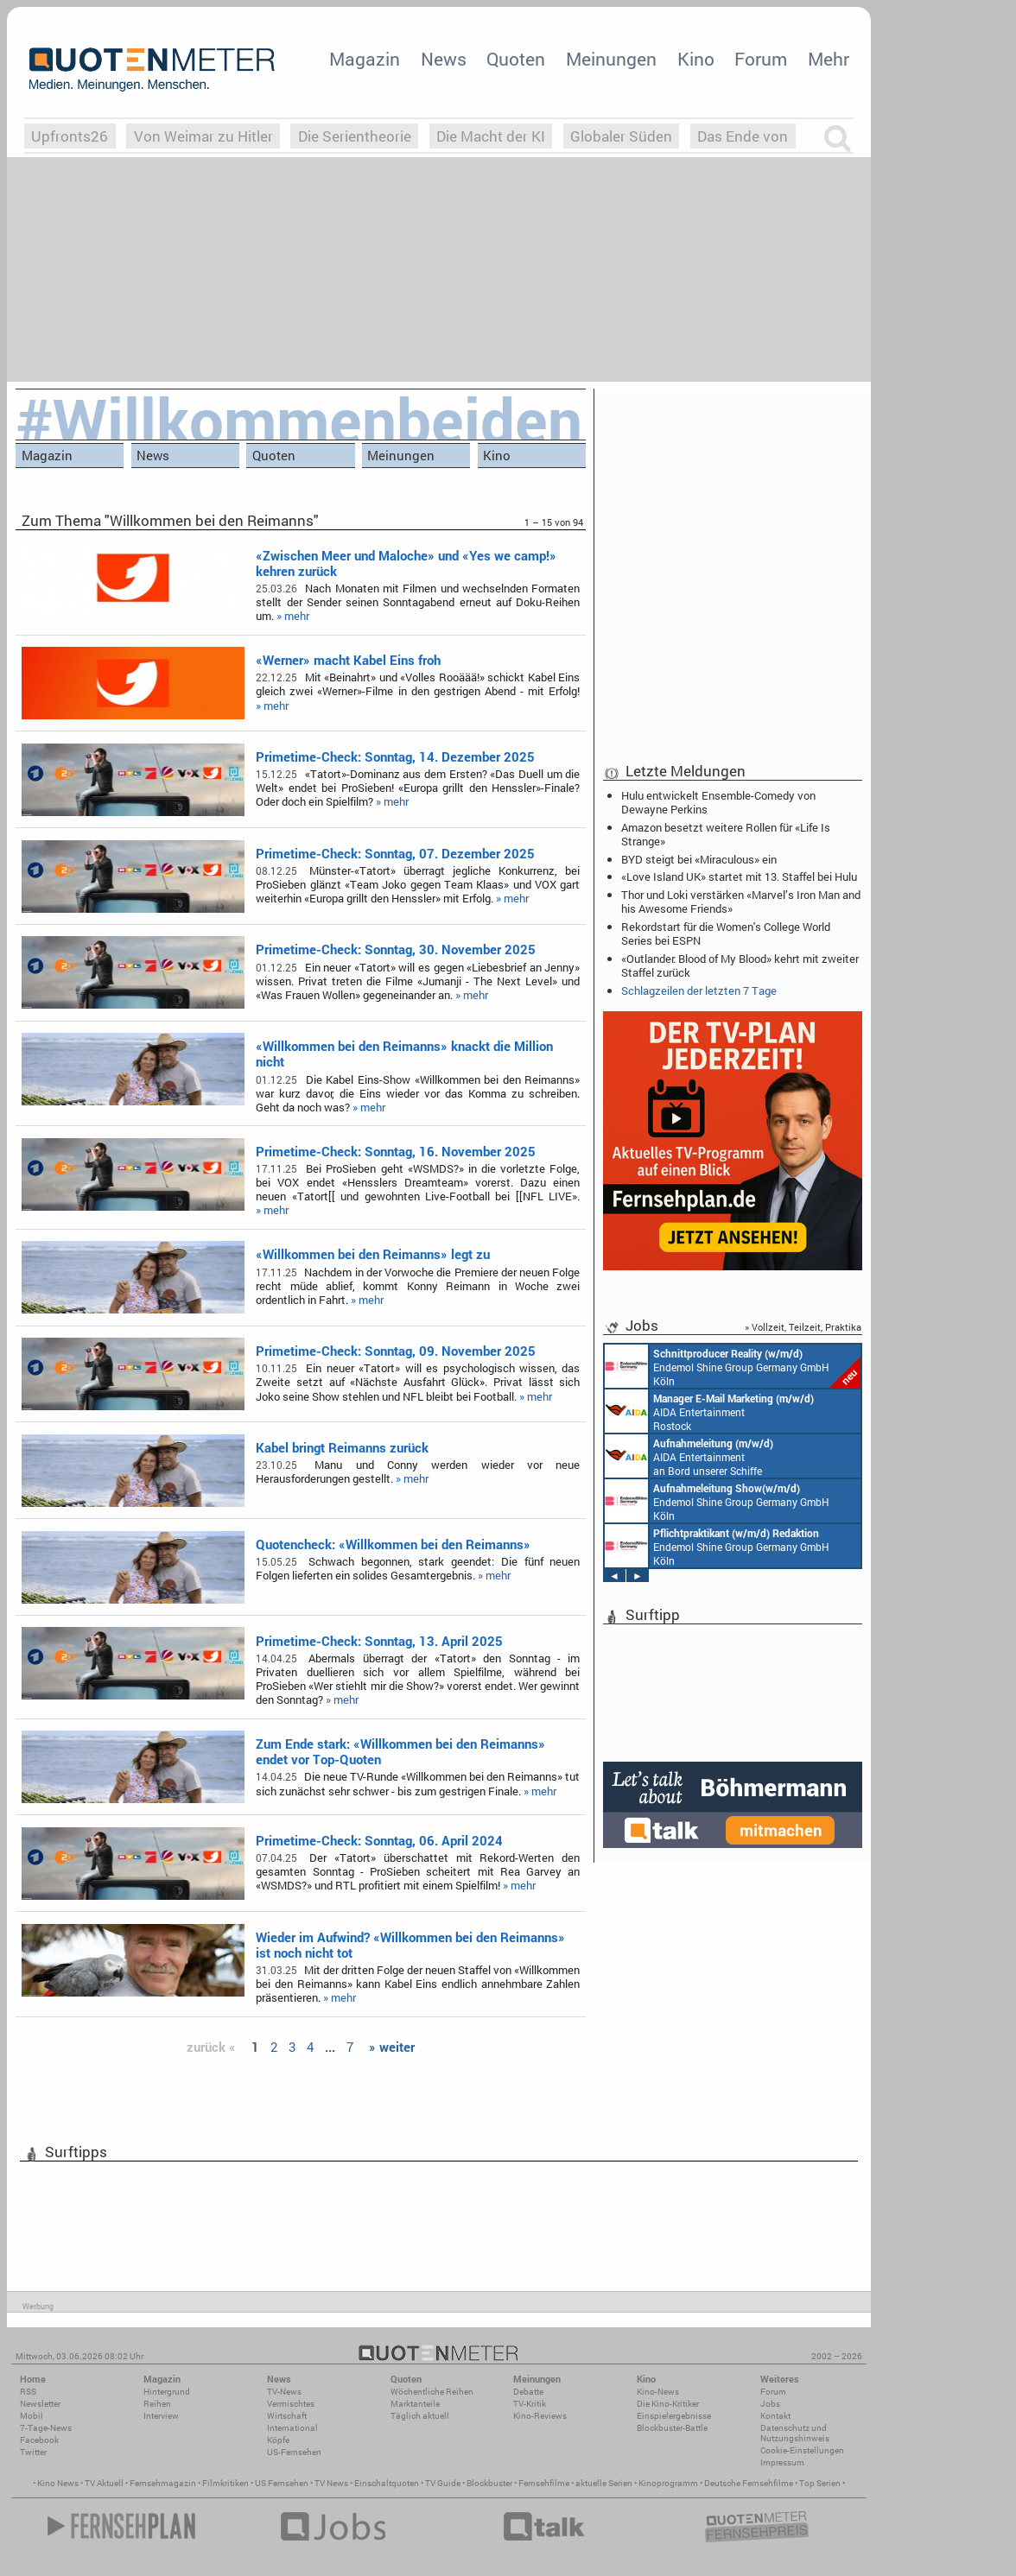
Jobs (770, 2403)
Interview (161, 2415)
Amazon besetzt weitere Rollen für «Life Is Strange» (725, 834)
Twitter (33, 2452)
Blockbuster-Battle (672, 2428)
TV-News (284, 2391)
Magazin (364, 59)
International (292, 2428)
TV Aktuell (104, 2483)
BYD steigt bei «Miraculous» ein (699, 859)
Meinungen (611, 59)
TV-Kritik (529, 2403)
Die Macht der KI (490, 136)
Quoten (515, 59)
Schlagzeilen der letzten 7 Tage (699, 990)
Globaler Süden (621, 136)
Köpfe (278, 2440)
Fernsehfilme (543, 2483)
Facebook (39, 2440)
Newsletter (40, 2403)
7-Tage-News (46, 2428)
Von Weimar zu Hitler (203, 136)
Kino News (58, 2483)
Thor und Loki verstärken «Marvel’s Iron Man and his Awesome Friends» (740, 901)
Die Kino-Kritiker (668, 2403)
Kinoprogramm (668, 2483)
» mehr (292, 615)
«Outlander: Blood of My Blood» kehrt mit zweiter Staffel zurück (740, 965)
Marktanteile (415, 2403)
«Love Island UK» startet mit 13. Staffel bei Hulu (739, 876)
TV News (331, 2483)
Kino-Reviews (540, 2415)
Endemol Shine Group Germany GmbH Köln (732, 1366)
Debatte (528, 2391)
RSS (28, 2391)
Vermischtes (290, 2403)
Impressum (782, 2462)
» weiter (392, 2046)
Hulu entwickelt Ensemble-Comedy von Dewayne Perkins (718, 802)
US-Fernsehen (294, 2452)
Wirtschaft (287, 2415)
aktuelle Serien (603, 2483)
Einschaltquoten (386, 2483)
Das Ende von (742, 136)
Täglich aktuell (420, 2415)
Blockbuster (489, 2483)
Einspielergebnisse (674, 2415)
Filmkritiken (225, 2483)
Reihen (157, 2403)
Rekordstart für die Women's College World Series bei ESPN (725, 933)
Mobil (31, 2415)
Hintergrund (166, 2391)
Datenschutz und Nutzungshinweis (794, 2433)
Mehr (828, 59)
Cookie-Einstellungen (802, 2450)
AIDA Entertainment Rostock (709, 1411)
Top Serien (820, 2483)
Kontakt (775, 2415)
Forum (760, 59)
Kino (695, 59)
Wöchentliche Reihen (432, 2391)
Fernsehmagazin (163, 2483)
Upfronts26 (69, 136)
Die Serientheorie (354, 136)
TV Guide (442, 2483)
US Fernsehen (281, 2483)
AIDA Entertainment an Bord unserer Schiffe (689, 1456)
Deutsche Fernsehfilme (748, 2483)
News (444, 59)
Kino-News (658, 2391)
